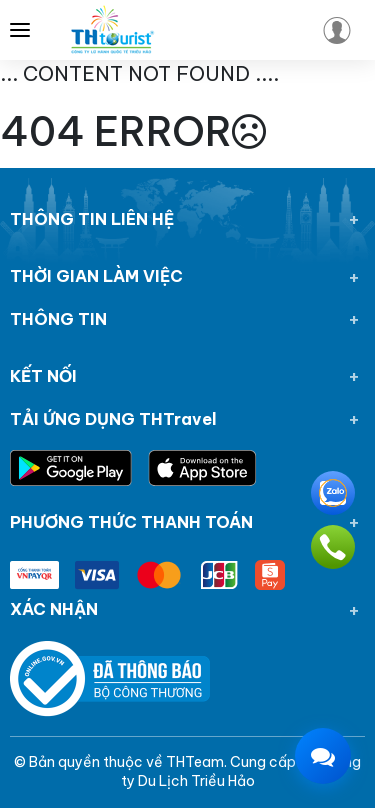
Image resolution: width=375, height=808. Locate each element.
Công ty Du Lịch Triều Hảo (241, 772)
